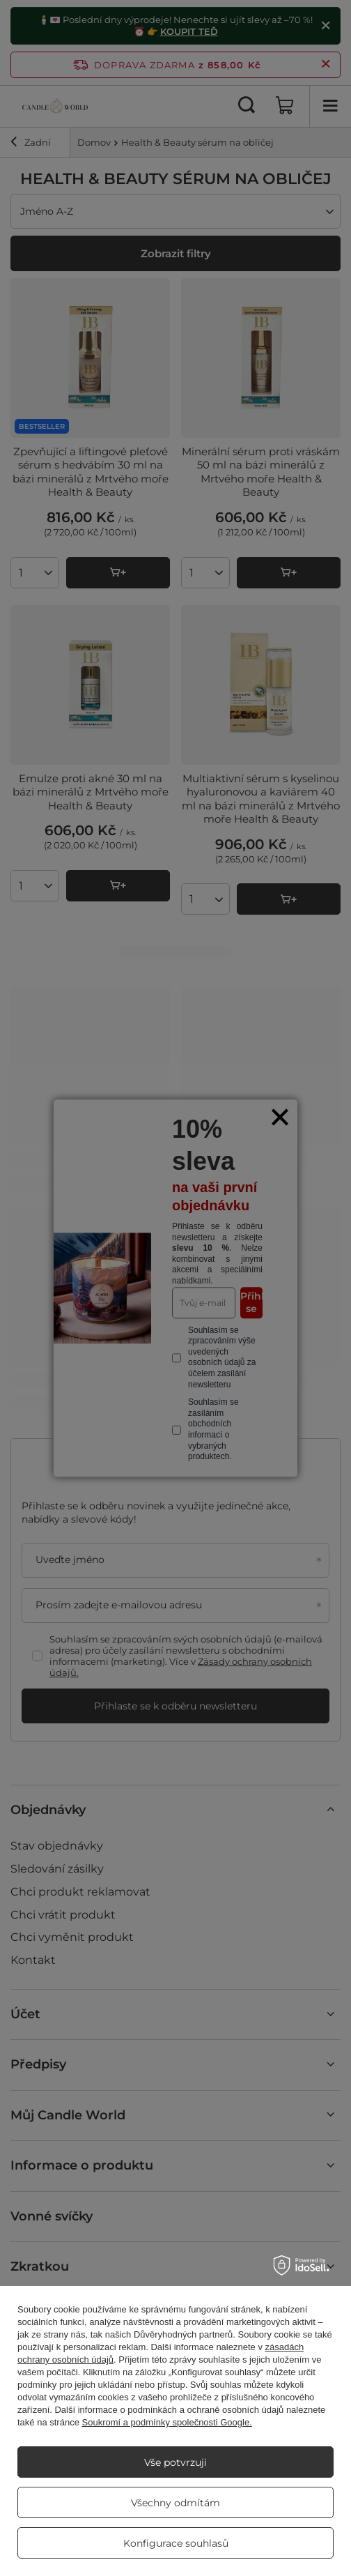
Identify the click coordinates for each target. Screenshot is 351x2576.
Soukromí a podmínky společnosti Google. (167, 2422)
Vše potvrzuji (175, 2462)
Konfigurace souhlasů (175, 2543)
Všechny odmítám (175, 2503)
